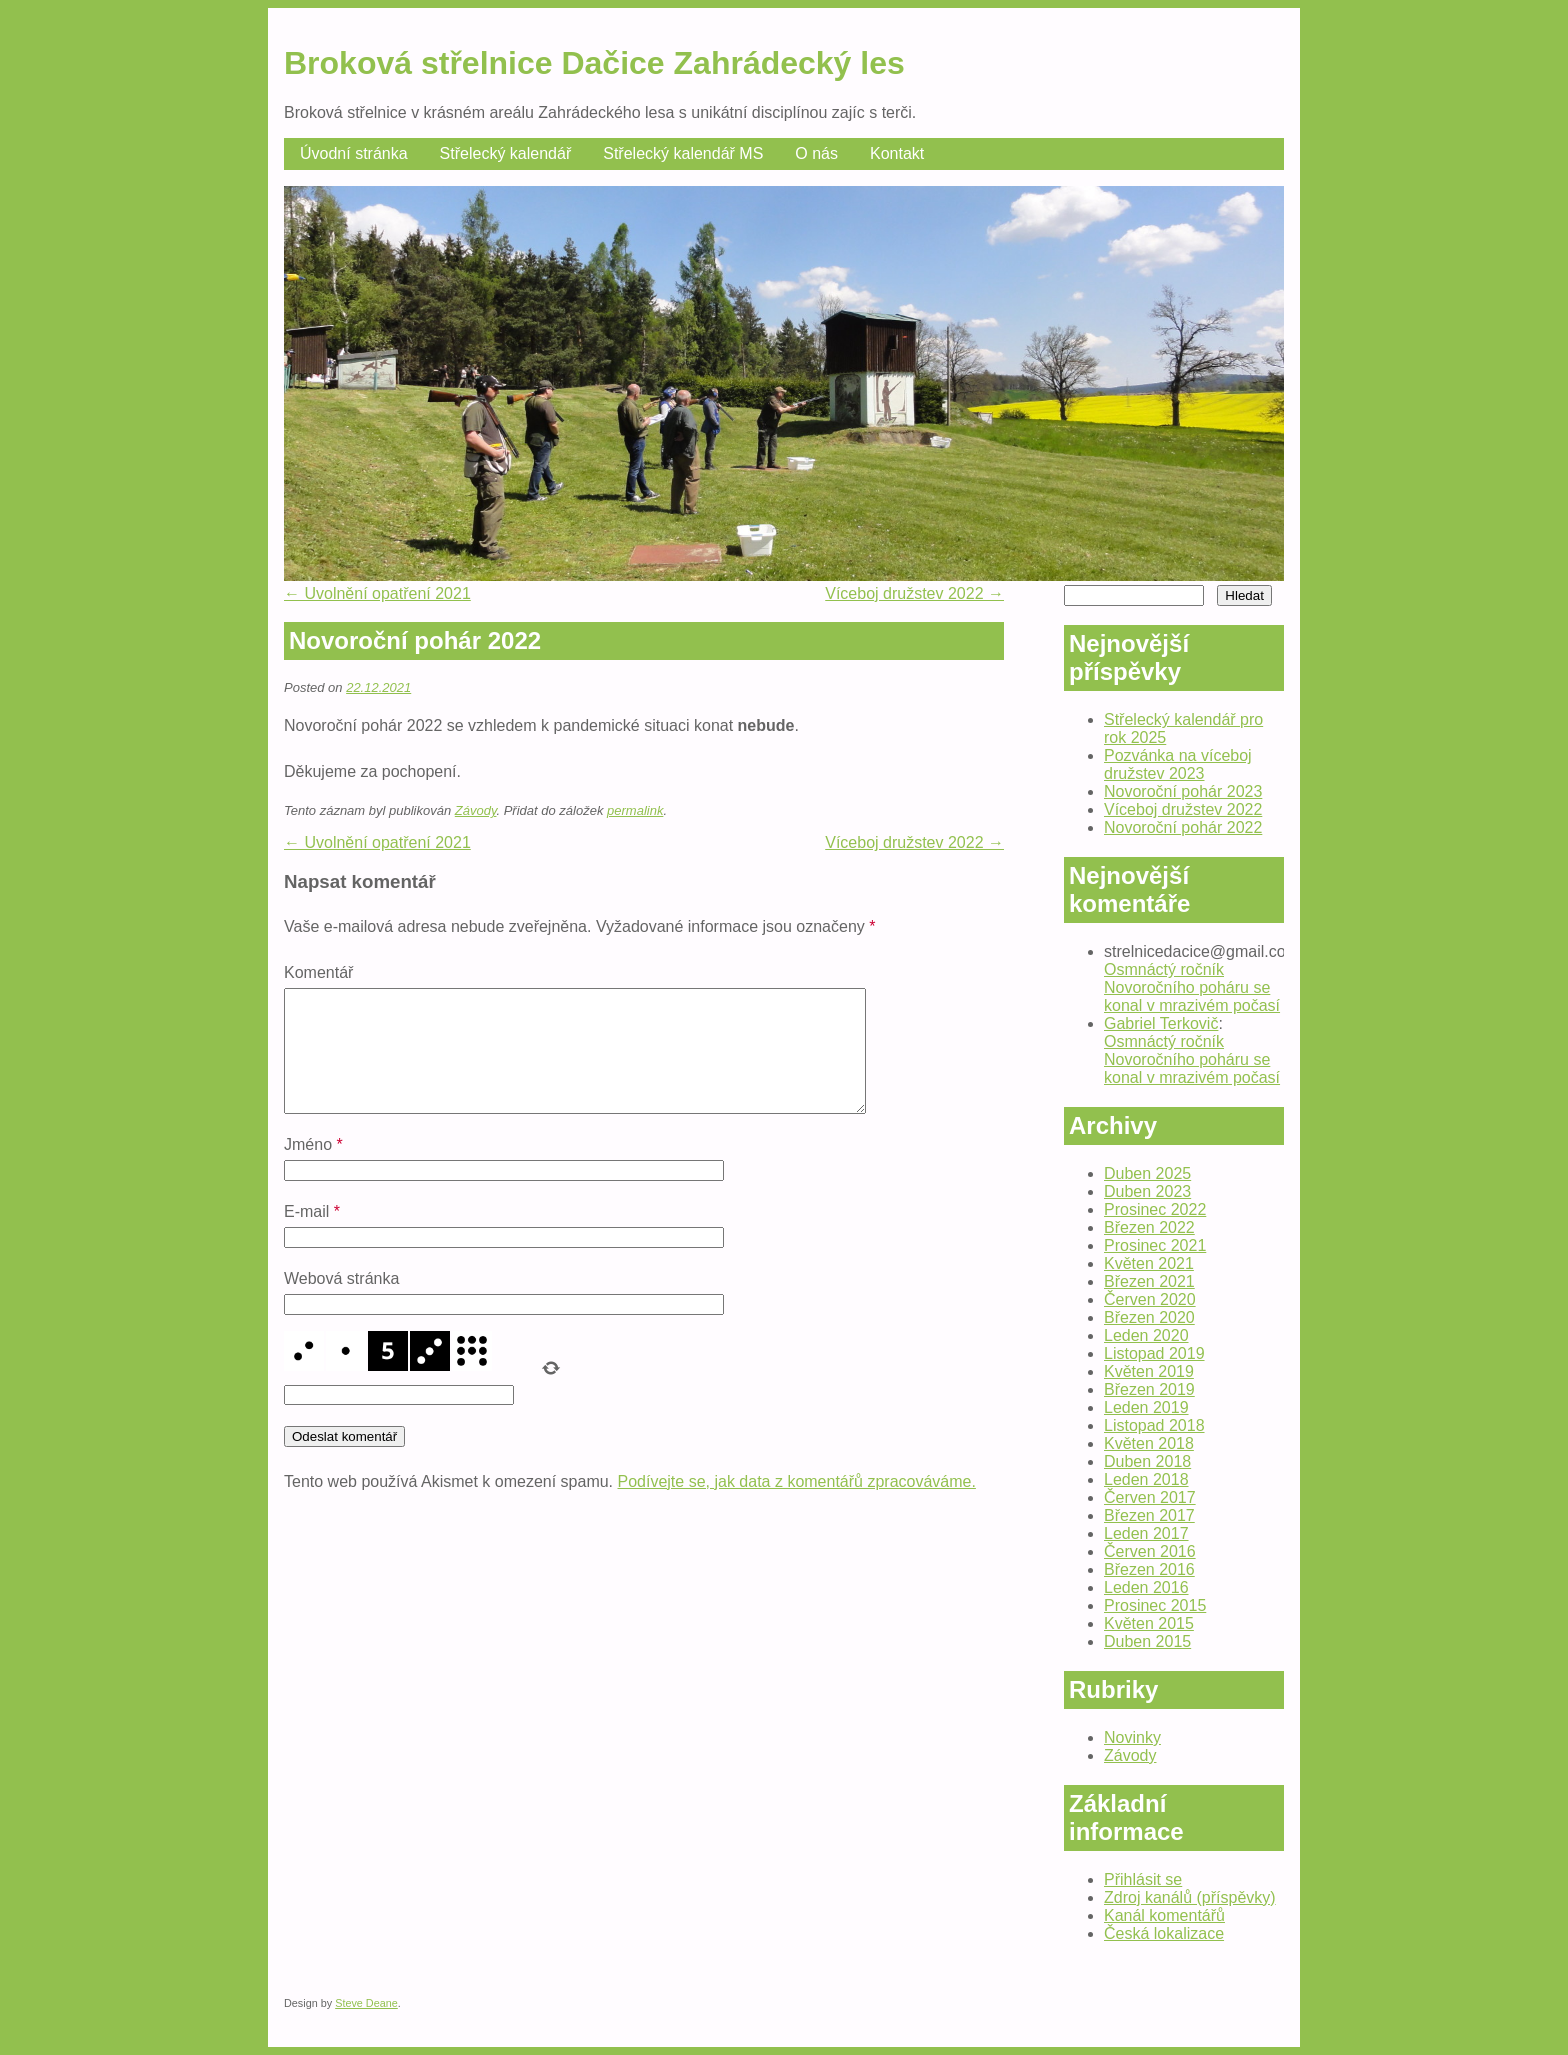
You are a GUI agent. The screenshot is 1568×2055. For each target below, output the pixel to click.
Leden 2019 (1146, 1407)
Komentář (318, 972)
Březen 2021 (1149, 1281)
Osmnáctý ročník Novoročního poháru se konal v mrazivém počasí (1192, 987)
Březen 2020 (1149, 1317)
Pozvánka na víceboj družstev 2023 (1178, 764)
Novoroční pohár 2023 (1183, 791)
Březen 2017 (1149, 1515)
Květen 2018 (1149, 1443)
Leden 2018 (1146, 1479)
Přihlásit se (1143, 1879)
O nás (816, 153)
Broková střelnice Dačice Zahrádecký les (594, 63)
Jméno (313, 1168)
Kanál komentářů (1164, 1915)
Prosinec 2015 (1155, 1605)
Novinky (1132, 1737)
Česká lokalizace (1164, 1933)
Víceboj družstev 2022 (914, 593)
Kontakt (897, 153)
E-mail (312, 1235)
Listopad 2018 (1154, 1425)
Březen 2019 (1149, 1389)
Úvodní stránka (354, 153)
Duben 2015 (1147, 1641)
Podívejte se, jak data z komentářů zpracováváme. (797, 1505)
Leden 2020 (1146, 1335)
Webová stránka (341, 1302)
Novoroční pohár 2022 (1183, 827)
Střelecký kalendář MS (683, 153)
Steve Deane (366, 2003)
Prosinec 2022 (1155, 1209)
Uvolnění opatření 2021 (377, 593)
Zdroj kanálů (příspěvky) (1190, 1897)
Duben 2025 (1147, 1173)
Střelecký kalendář (506, 153)
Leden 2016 (1146, 1587)
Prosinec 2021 (1155, 1245)
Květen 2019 (1149, 1371)
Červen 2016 (1150, 1551)
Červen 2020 (1150, 1299)
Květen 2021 (1149, 1263)
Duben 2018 (1147, 1461)
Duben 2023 (1147, 1191)
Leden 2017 (1146, 1533)
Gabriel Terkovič (1161, 1023)
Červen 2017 (1150, 1497)
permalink (635, 810)
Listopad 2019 (1154, 1353)
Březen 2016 (1149, 1569)
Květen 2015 (1149, 1623)
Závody (476, 810)
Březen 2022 (1149, 1227)
